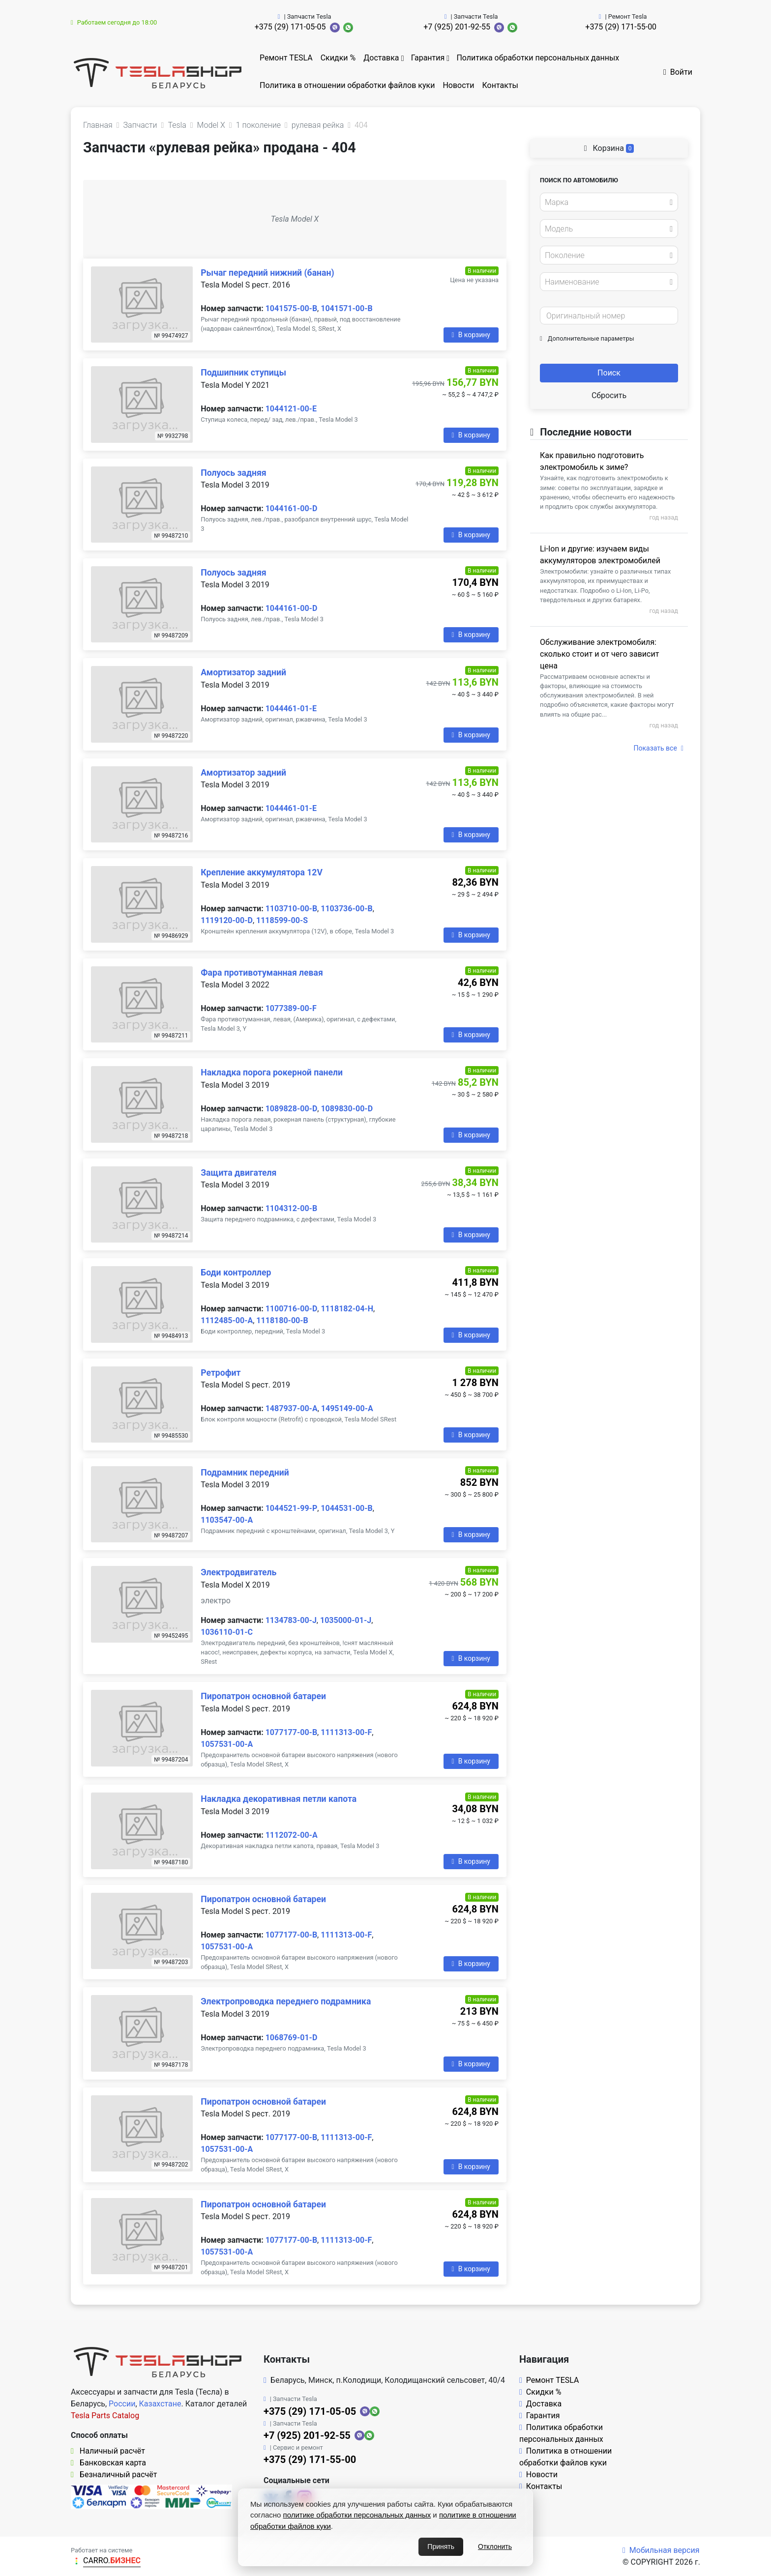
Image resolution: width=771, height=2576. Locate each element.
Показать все (658, 748)
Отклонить (495, 2546)
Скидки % (338, 57)
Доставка (381, 57)
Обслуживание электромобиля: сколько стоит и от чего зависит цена (599, 653)
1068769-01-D (292, 2037)
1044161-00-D (292, 508)
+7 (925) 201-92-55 (456, 26)
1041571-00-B (346, 308)
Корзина (609, 148)
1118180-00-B (282, 1320)
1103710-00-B (291, 908)
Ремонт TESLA (286, 57)
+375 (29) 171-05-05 (290, 26)
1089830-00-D (347, 1108)
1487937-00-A (292, 1408)
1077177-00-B (291, 1732)
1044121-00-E (291, 408)
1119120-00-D (227, 920)
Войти (677, 72)
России (122, 2403)
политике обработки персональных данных (357, 2515)
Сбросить (609, 395)
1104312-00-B (291, 1208)
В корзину (471, 335)
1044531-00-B (346, 1508)
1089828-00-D (292, 1108)
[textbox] (606, 202)
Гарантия (428, 57)
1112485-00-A (227, 1320)
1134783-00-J (291, 1620)
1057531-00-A (227, 1744)
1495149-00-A (347, 1408)
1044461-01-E (291, 708)
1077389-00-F (291, 1008)
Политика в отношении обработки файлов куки (347, 85)
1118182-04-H (347, 1308)
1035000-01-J (345, 1620)
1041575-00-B (291, 308)
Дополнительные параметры (587, 338)
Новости (458, 85)
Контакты (500, 85)
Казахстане (160, 2403)
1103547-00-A (227, 1520)
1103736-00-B (346, 908)
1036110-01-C (227, 1632)
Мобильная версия (661, 2550)
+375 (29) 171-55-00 (620, 26)
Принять (440, 2546)
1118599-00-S (282, 920)
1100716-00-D (292, 1308)
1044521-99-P (292, 1508)
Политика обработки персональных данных (537, 57)
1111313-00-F (346, 1732)
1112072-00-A (292, 1835)
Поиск (609, 372)
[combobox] (609, 202)
